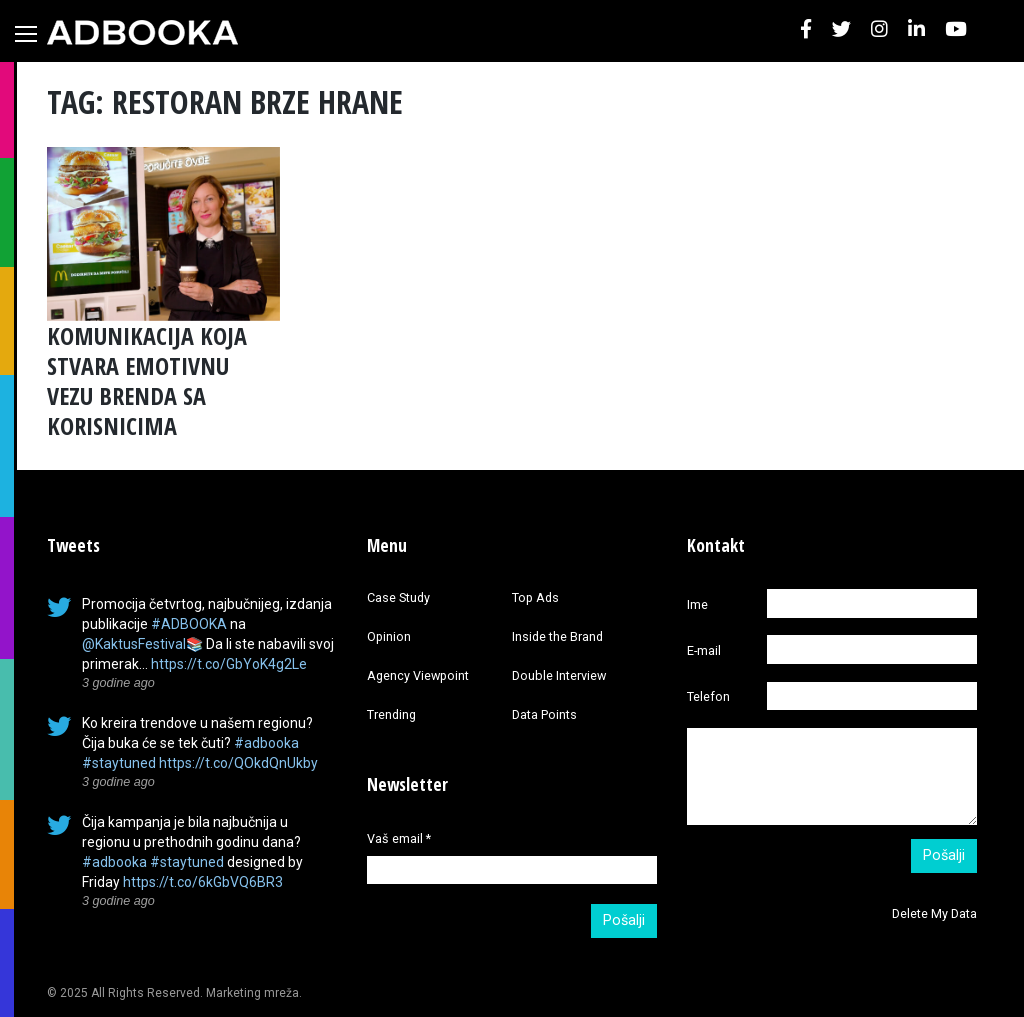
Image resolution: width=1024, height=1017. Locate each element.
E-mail (704, 650)
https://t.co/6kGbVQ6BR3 (203, 882)
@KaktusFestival (134, 644)
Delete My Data (934, 913)
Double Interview (559, 675)
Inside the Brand (557, 636)
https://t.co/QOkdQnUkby (238, 763)
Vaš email (399, 838)
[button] (806, 30)
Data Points (544, 714)
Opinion (389, 636)
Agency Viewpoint (418, 675)
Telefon (708, 696)
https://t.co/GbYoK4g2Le (229, 664)
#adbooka (266, 743)
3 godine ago (118, 683)
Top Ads (535, 597)
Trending (391, 714)
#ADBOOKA (189, 624)
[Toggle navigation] (26, 34)
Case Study (398, 597)
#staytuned (119, 763)
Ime (697, 604)
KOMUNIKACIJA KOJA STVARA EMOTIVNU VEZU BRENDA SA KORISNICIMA (147, 380)
